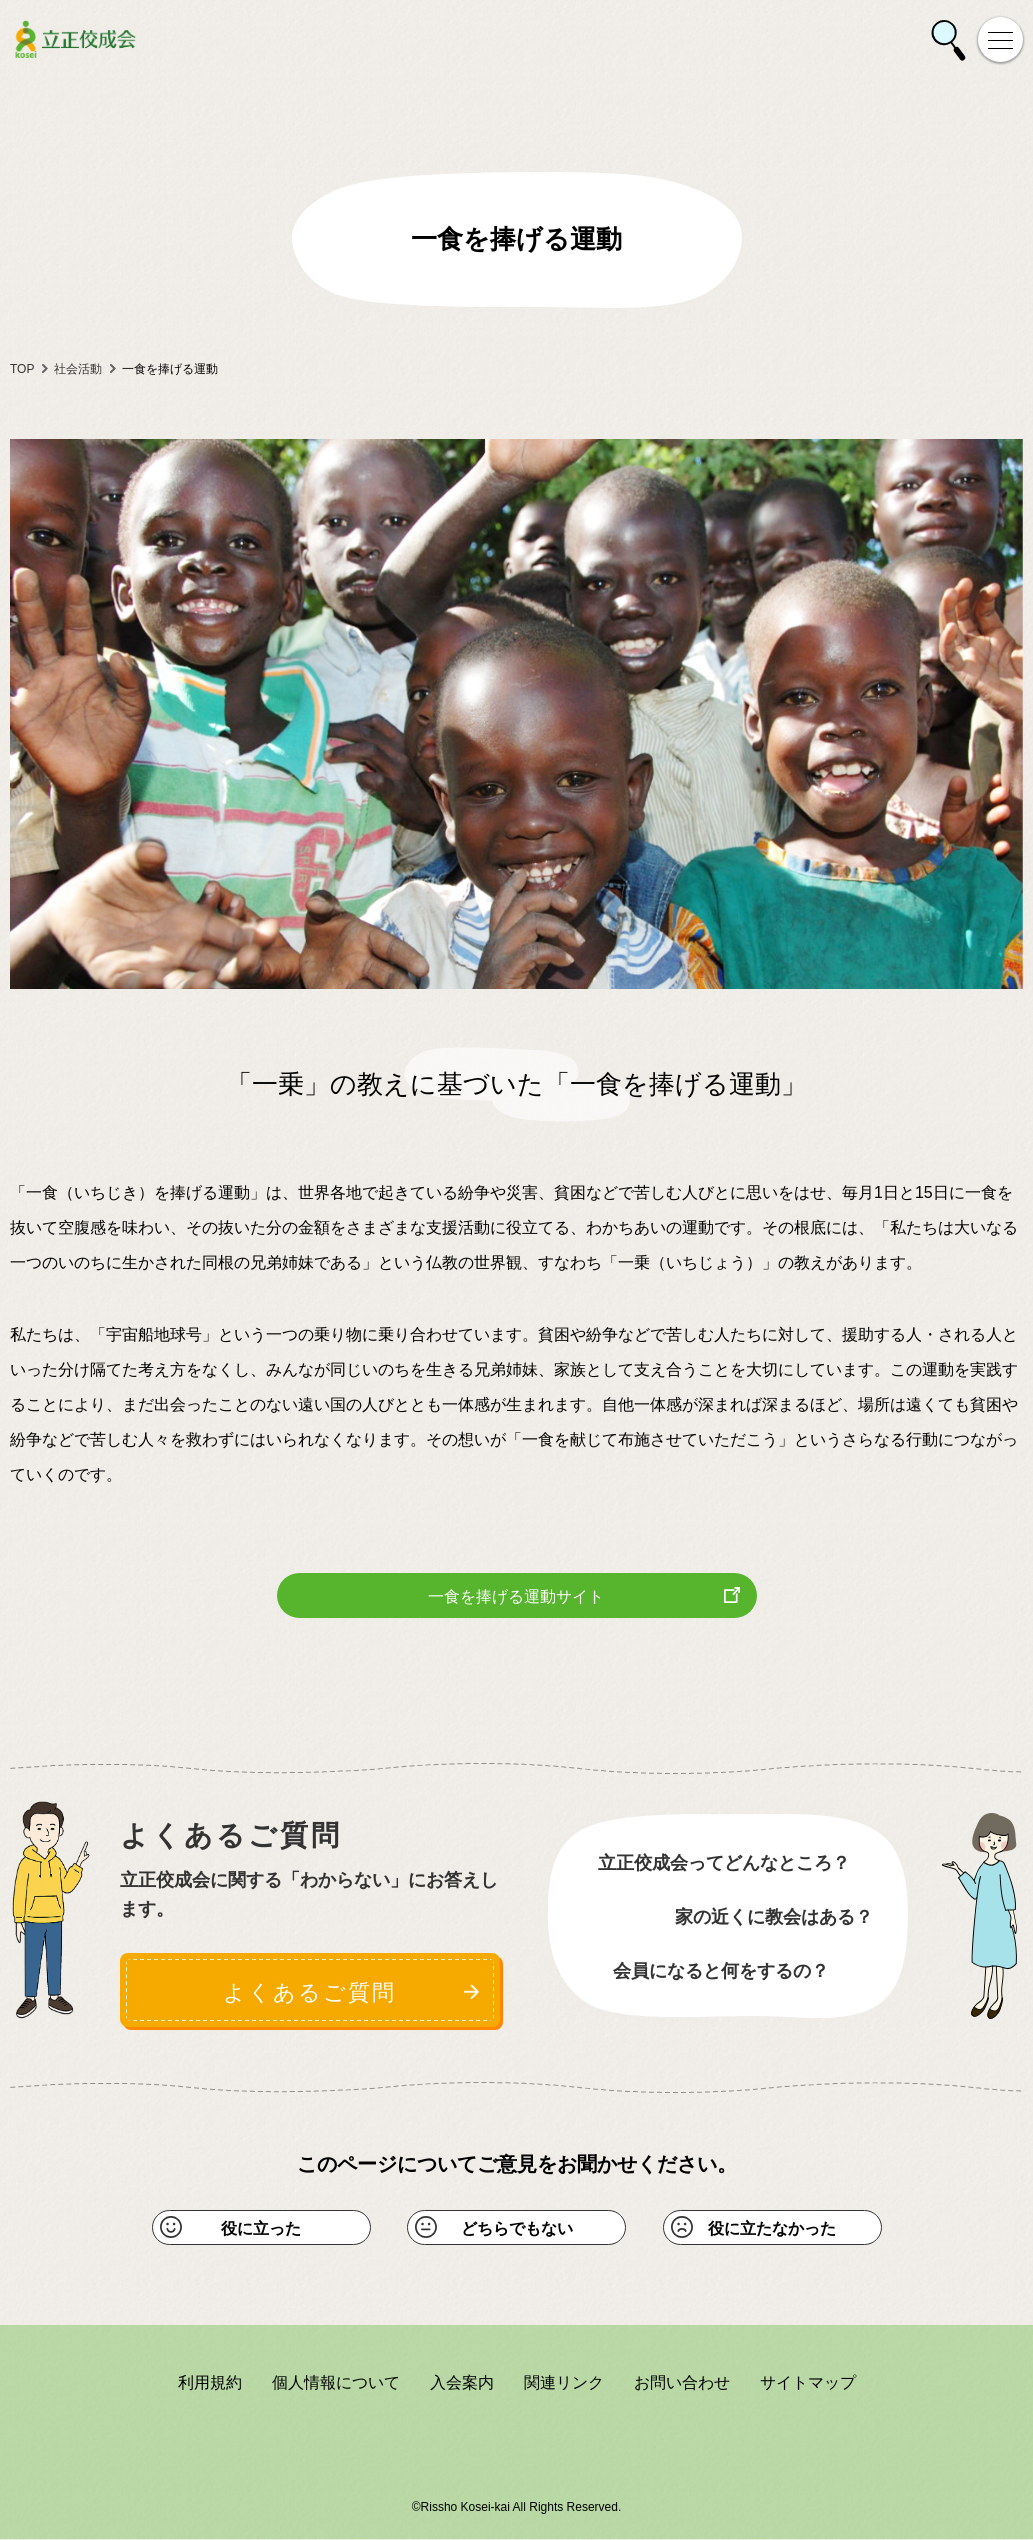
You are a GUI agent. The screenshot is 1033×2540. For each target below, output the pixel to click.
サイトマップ (808, 2383)
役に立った (261, 2228)
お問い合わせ (682, 2383)
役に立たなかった (772, 2228)
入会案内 (462, 2383)
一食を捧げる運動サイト (516, 1596)
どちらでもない (517, 2228)
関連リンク (564, 2383)
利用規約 (210, 2383)
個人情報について (336, 2383)
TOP (22, 369)
